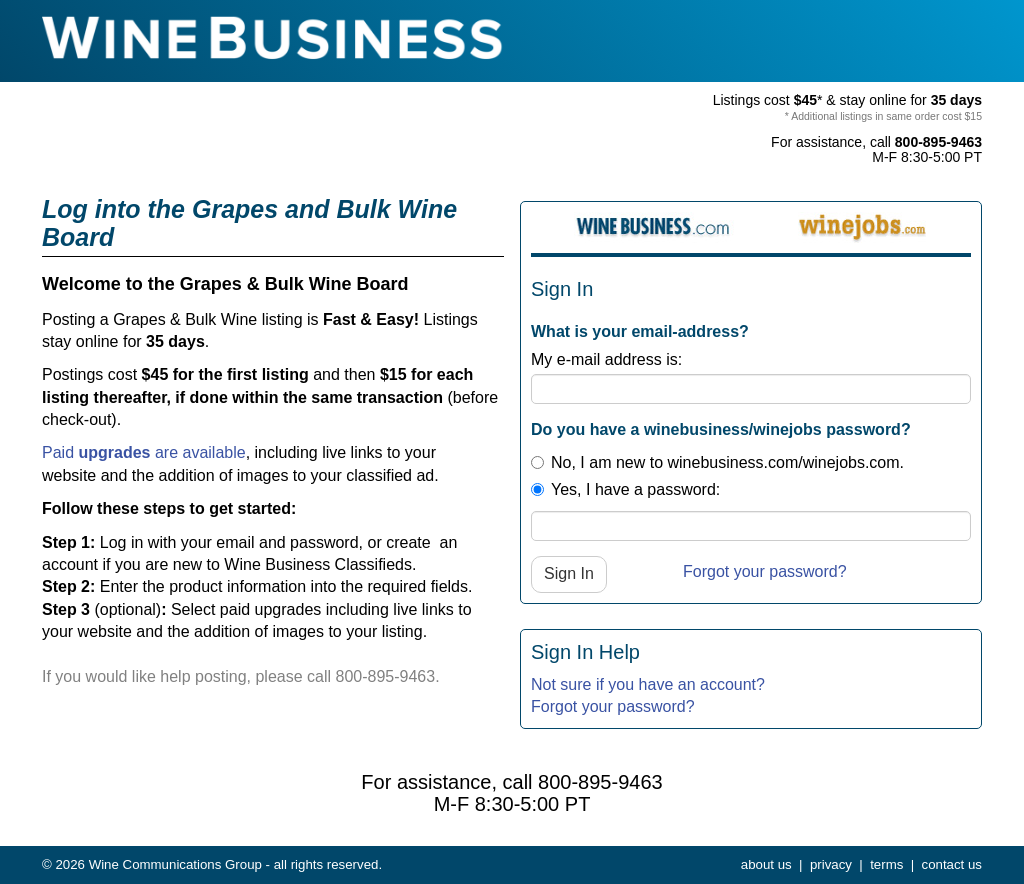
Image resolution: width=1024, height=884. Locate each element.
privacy (831, 864)
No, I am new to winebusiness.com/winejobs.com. (717, 462)
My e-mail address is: (606, 359)
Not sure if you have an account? (648, 684)
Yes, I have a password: (625, 489)
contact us (952, 864)
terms (886, 864)
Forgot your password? (765, 571)
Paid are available (144, 452)
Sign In (569, 573)
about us (766, 864)
